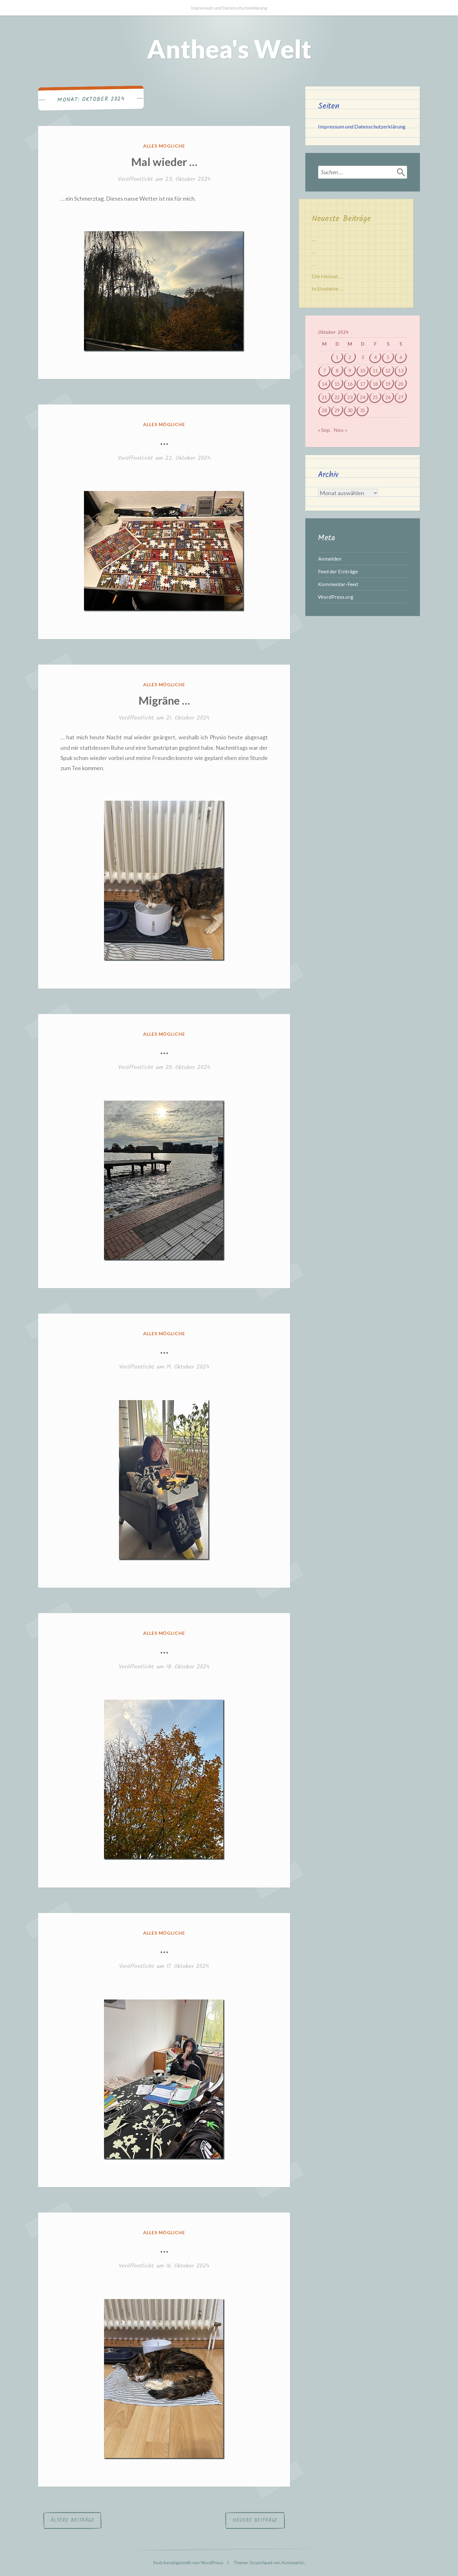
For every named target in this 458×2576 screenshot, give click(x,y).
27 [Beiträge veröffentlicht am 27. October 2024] (400, 397)
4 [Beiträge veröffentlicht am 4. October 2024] (375, 357)
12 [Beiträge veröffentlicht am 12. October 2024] (388, 370)
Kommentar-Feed (338, 584)
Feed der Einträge (338, 571)
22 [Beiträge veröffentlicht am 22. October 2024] (337, 397)
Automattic (292, 2562)
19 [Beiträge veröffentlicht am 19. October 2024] (388, 384)
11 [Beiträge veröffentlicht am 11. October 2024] (375, 370)
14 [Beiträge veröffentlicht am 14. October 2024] (324, 384)
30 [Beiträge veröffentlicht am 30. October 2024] (349, 410)
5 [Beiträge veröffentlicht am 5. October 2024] (388, 357)
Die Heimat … (327, 276)
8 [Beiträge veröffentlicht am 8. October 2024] (337, 370)
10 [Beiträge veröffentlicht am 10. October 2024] (362, 370)
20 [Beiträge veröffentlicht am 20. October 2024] (400, 384)
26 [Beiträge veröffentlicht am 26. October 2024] (388, 397)
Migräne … (164, 700)
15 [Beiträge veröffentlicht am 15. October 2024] (337, 384)
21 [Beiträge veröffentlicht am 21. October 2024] (324, 397)
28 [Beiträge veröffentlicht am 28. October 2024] (324, 410)
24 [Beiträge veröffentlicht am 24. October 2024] (362, 397)
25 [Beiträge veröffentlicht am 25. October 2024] (375, 397)
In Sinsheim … (327, 289)
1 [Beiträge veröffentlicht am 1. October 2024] (337, 357)
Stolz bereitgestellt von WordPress (188, 2562)
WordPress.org (335, 597)
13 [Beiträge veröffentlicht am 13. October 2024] (400, 370)
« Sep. (324, 430)
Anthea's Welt (229, 48)
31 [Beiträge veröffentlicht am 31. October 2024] (362, 410)
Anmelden (329, 559)
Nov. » (340, 430)
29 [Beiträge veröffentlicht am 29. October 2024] (337, 410)
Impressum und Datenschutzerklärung (229, 7)
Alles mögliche (164, 145)
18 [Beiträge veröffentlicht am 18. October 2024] (375, 384)
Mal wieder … (164, 161)
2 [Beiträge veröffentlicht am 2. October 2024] (350, 357)
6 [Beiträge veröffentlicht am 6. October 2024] (400, 357)
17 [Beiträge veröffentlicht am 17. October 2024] (362, 384)
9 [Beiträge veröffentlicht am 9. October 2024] (350, 370)
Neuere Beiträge (255, 2520)
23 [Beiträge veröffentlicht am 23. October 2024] (349, 397)
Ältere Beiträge (72, 2520)
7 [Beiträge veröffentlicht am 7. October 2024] (324, 370)
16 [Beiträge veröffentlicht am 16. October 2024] (349, 384)
